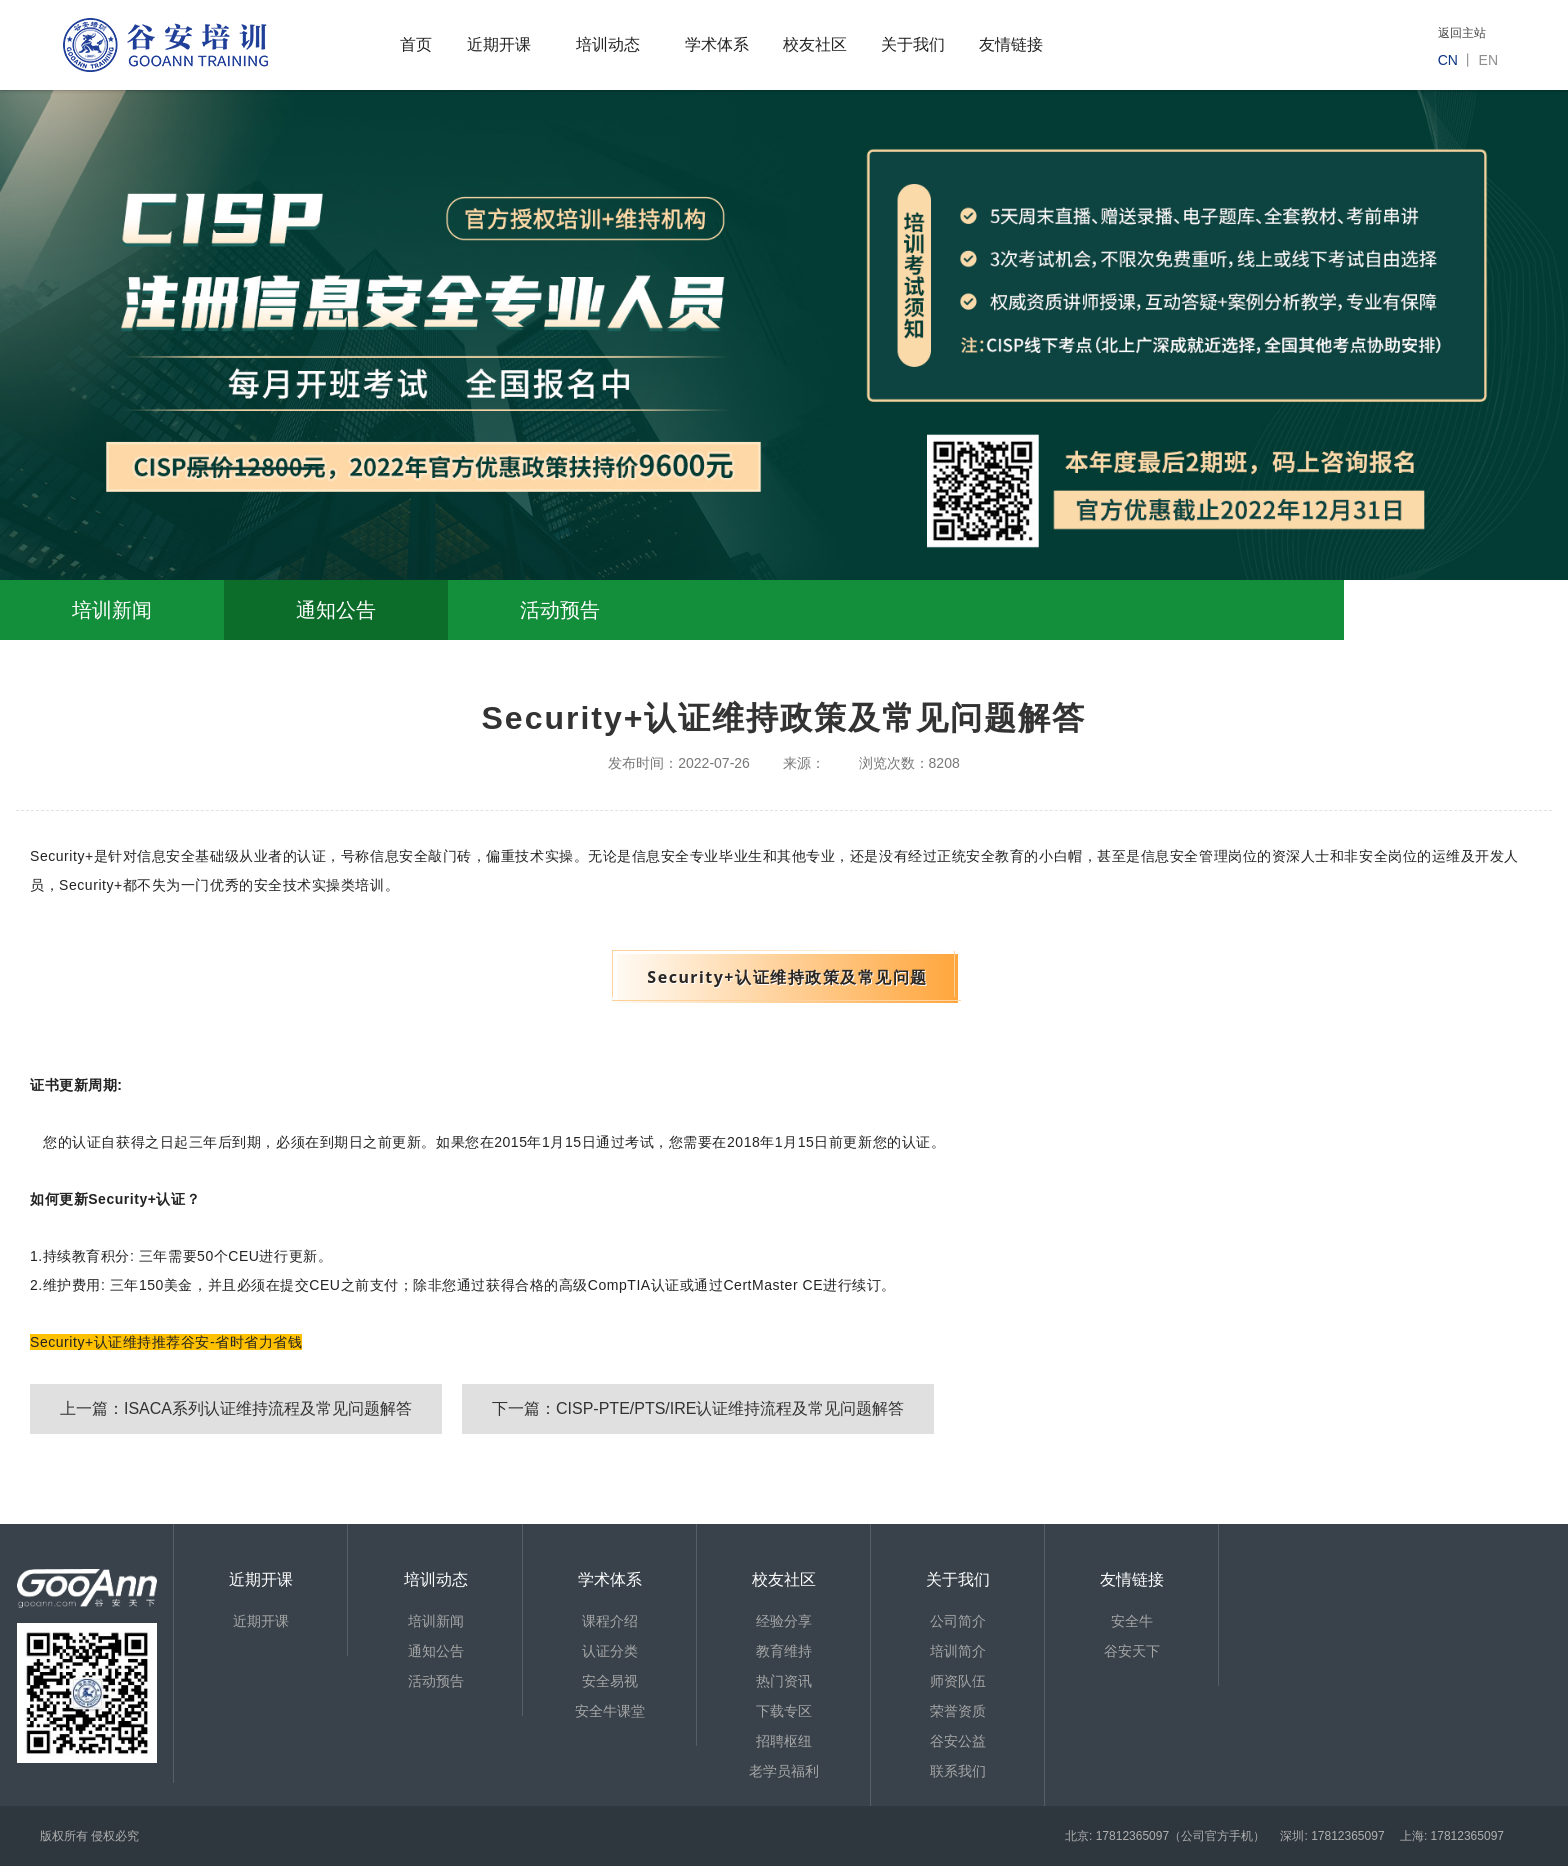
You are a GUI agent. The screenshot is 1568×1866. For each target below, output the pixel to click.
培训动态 (608, 44)
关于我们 (913, 44)
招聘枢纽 (784, 1741)
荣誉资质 (958, 1711)
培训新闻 (112, 610)
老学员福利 (784, 1771)
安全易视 (610, 1681)
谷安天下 (1132, 1651)
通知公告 (336, 610)
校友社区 (815, 44)
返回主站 (1462, 33)
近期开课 (499, 44)
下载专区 (784, 1711)
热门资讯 (784, 1681)
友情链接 (1011, 44)
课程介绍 (610, 1621)
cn (1448, 60)
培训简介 (958, 1651)
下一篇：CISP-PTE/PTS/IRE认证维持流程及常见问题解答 (698, 1408)
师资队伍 (958, 1681)
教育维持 (784, 1651)
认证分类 (610, 1651)
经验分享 (784, 1621)
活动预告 (560, 610)
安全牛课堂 (610, 1711)
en (1488, 60)
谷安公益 (958, 1741)
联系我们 (958, 1771)
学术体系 (717, 44)
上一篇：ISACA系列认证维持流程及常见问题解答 (236, 1408)
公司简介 (958, 1621)
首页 (416, 44)
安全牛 (1132, 1621)
